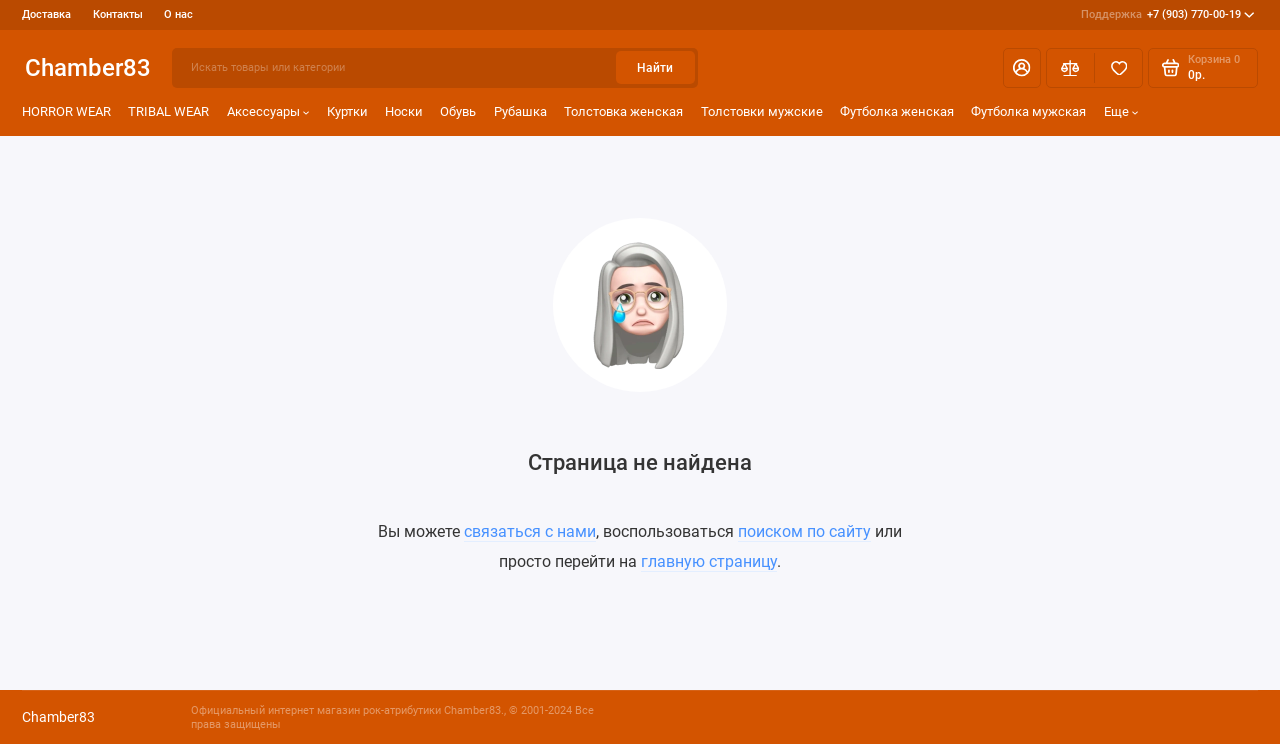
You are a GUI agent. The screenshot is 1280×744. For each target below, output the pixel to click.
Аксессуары (268, 111)
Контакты (118, 14)
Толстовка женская (623, 111)
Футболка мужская (1028, 111)
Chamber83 (88, 67)
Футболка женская (897, 111)
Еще (1121, 111)
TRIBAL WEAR (168, 111)
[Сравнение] (1070, 68)
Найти (655, 68)
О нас (178, 14)
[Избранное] (1118, 68)
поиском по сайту (804, 531)
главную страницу (709, 561)
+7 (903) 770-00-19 (1168, 15)
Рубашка (520, 111)
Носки (404, 111)
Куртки (347, 111)
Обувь (458, 111)
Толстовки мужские (762, 111)
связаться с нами (530, 531)
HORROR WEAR (66, 111)
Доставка (46, 14)
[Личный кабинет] (1022, 68)
